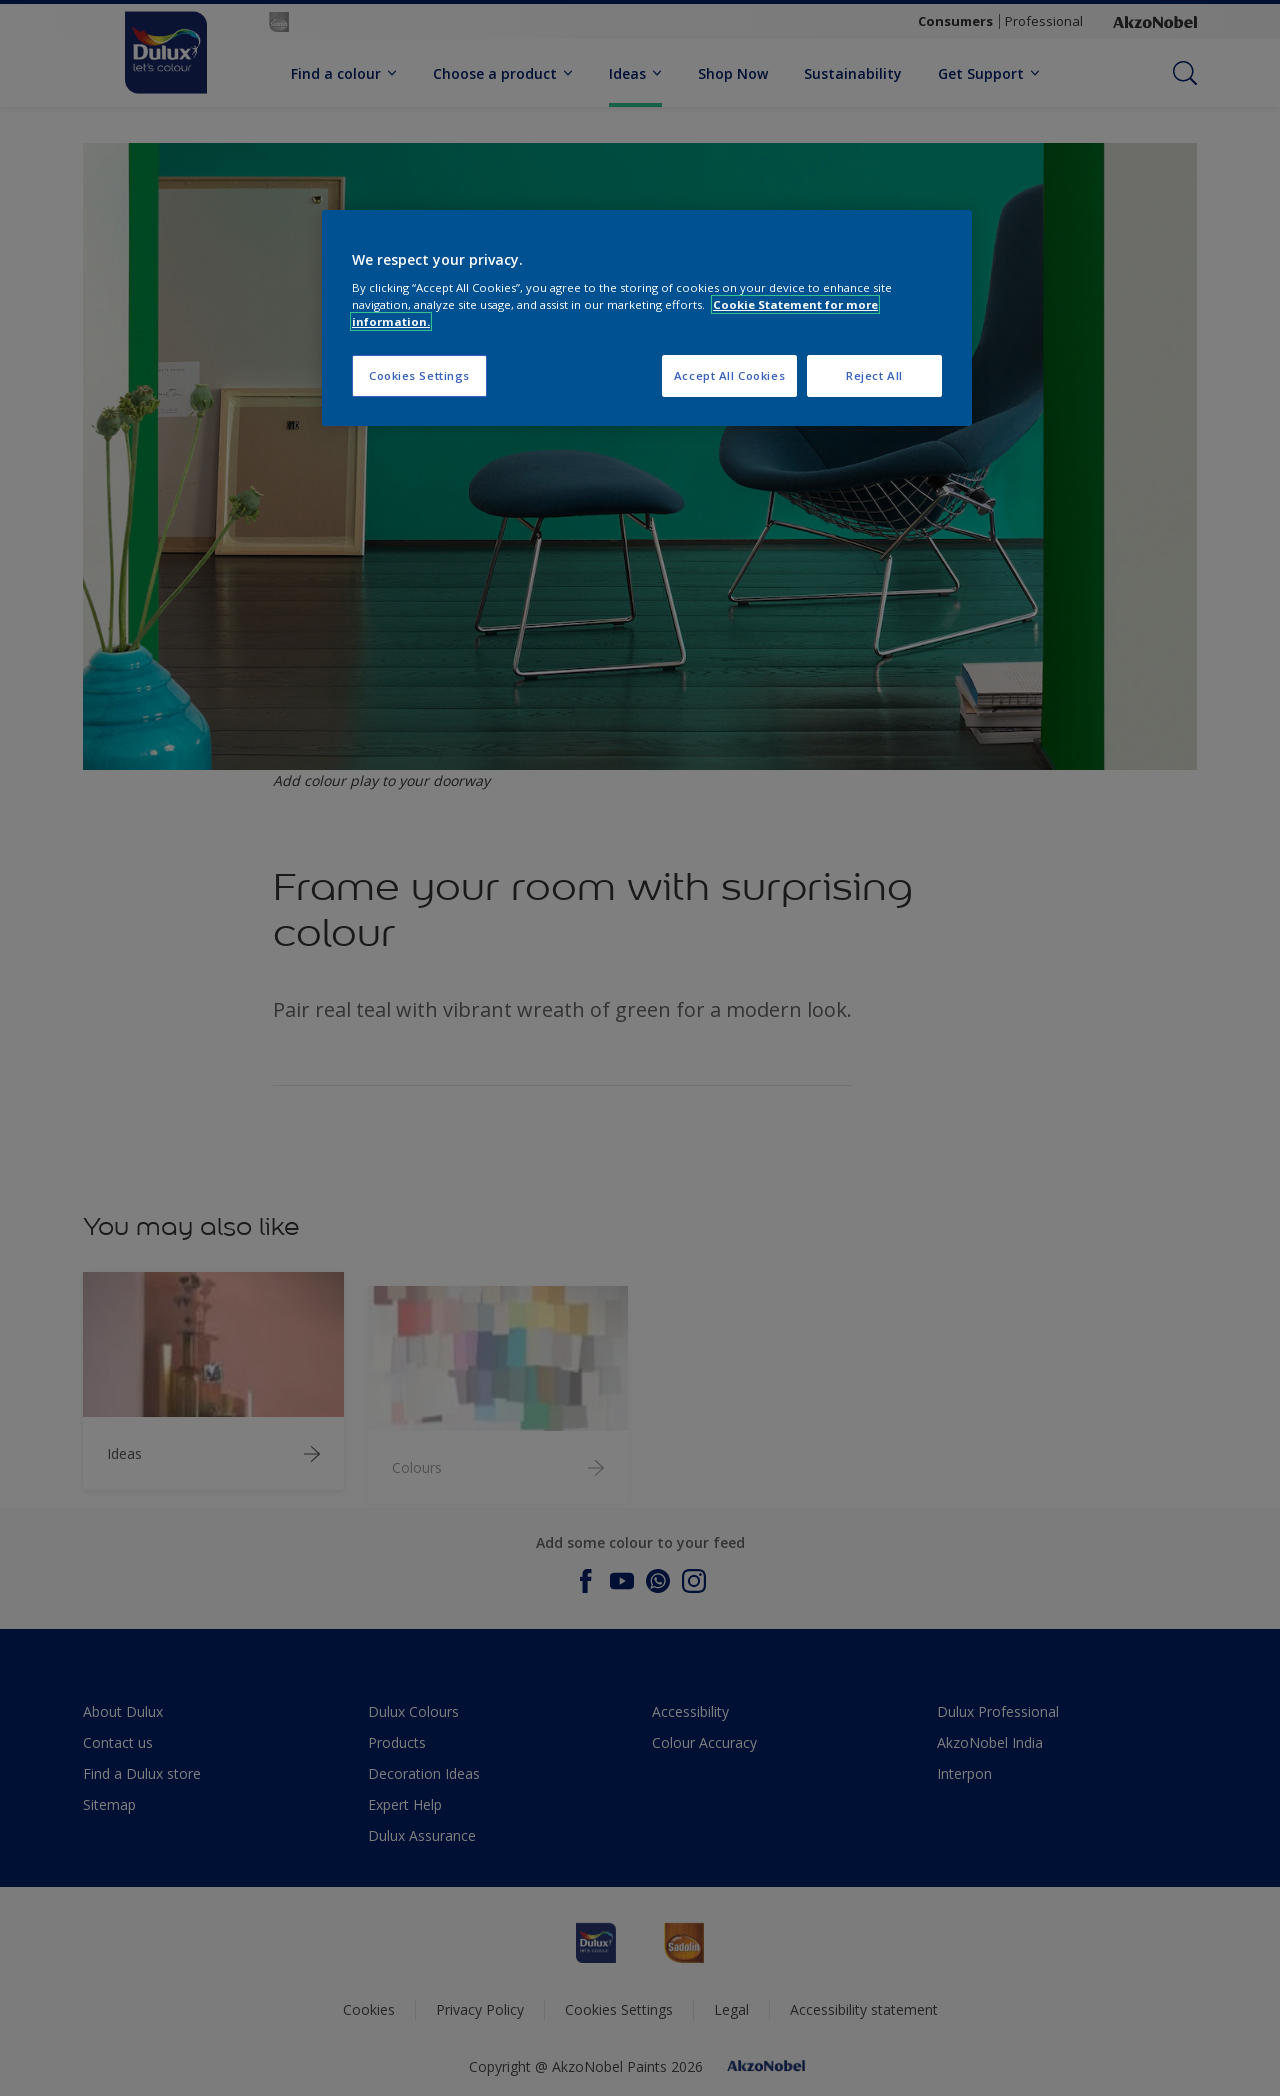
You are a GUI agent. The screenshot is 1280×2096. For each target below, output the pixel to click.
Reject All (874, 375)
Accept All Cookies (729, 375)
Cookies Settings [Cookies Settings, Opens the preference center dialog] (419, 375)
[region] (647, 318)
